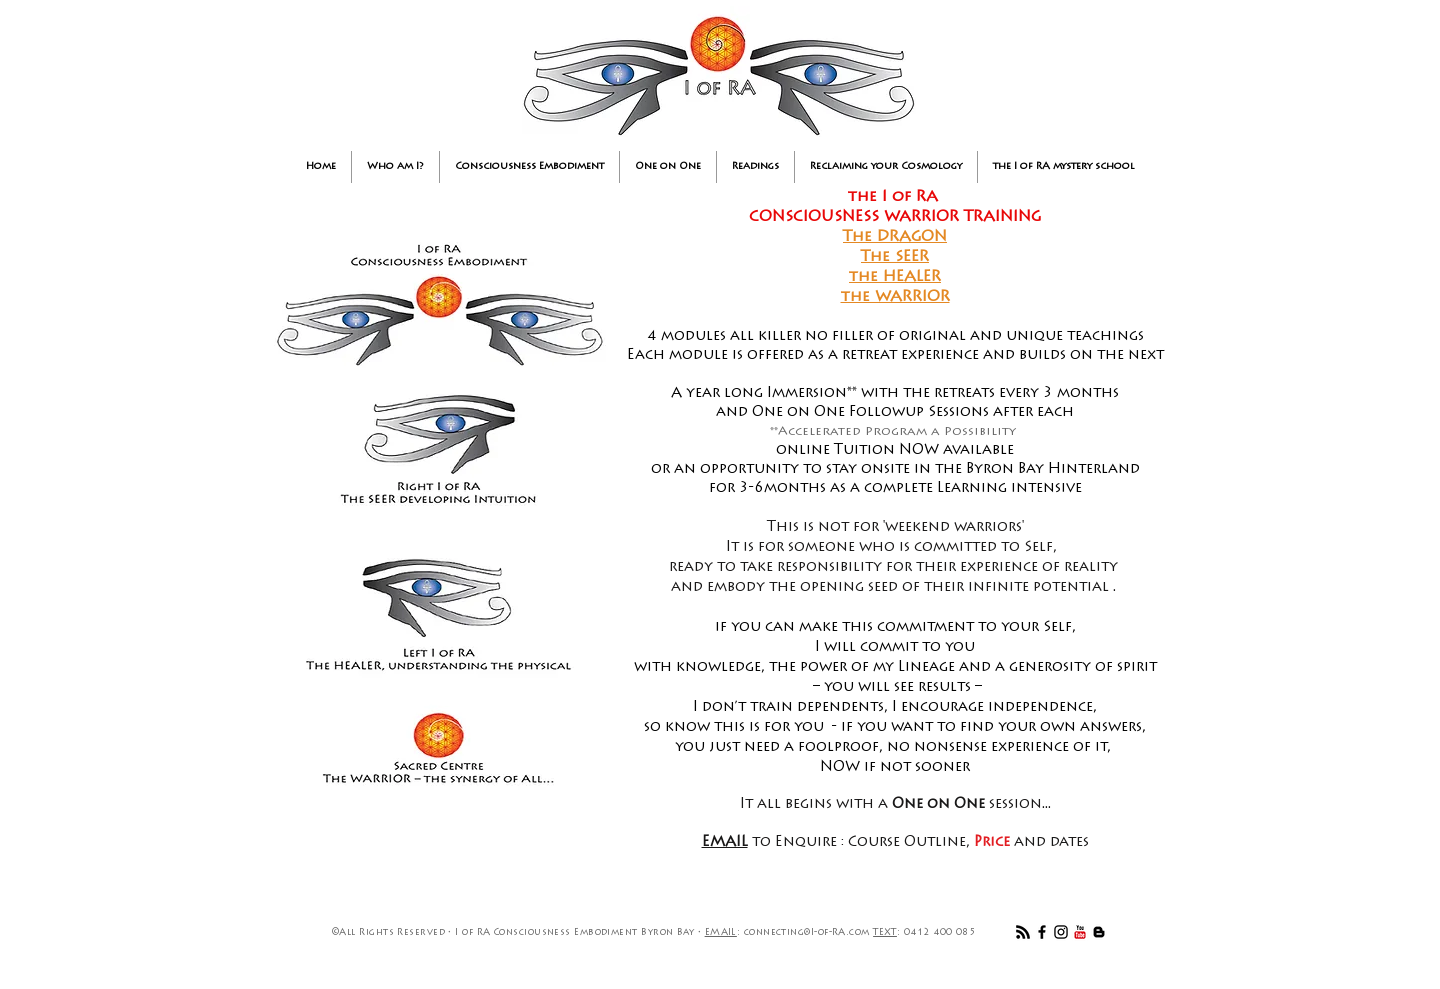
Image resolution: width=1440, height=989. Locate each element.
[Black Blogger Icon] (1099, 932)
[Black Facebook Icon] (1042, 932)
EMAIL (721, 932)
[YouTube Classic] (1080, 932)
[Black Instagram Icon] (1061, 932)
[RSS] (1023, 932)
